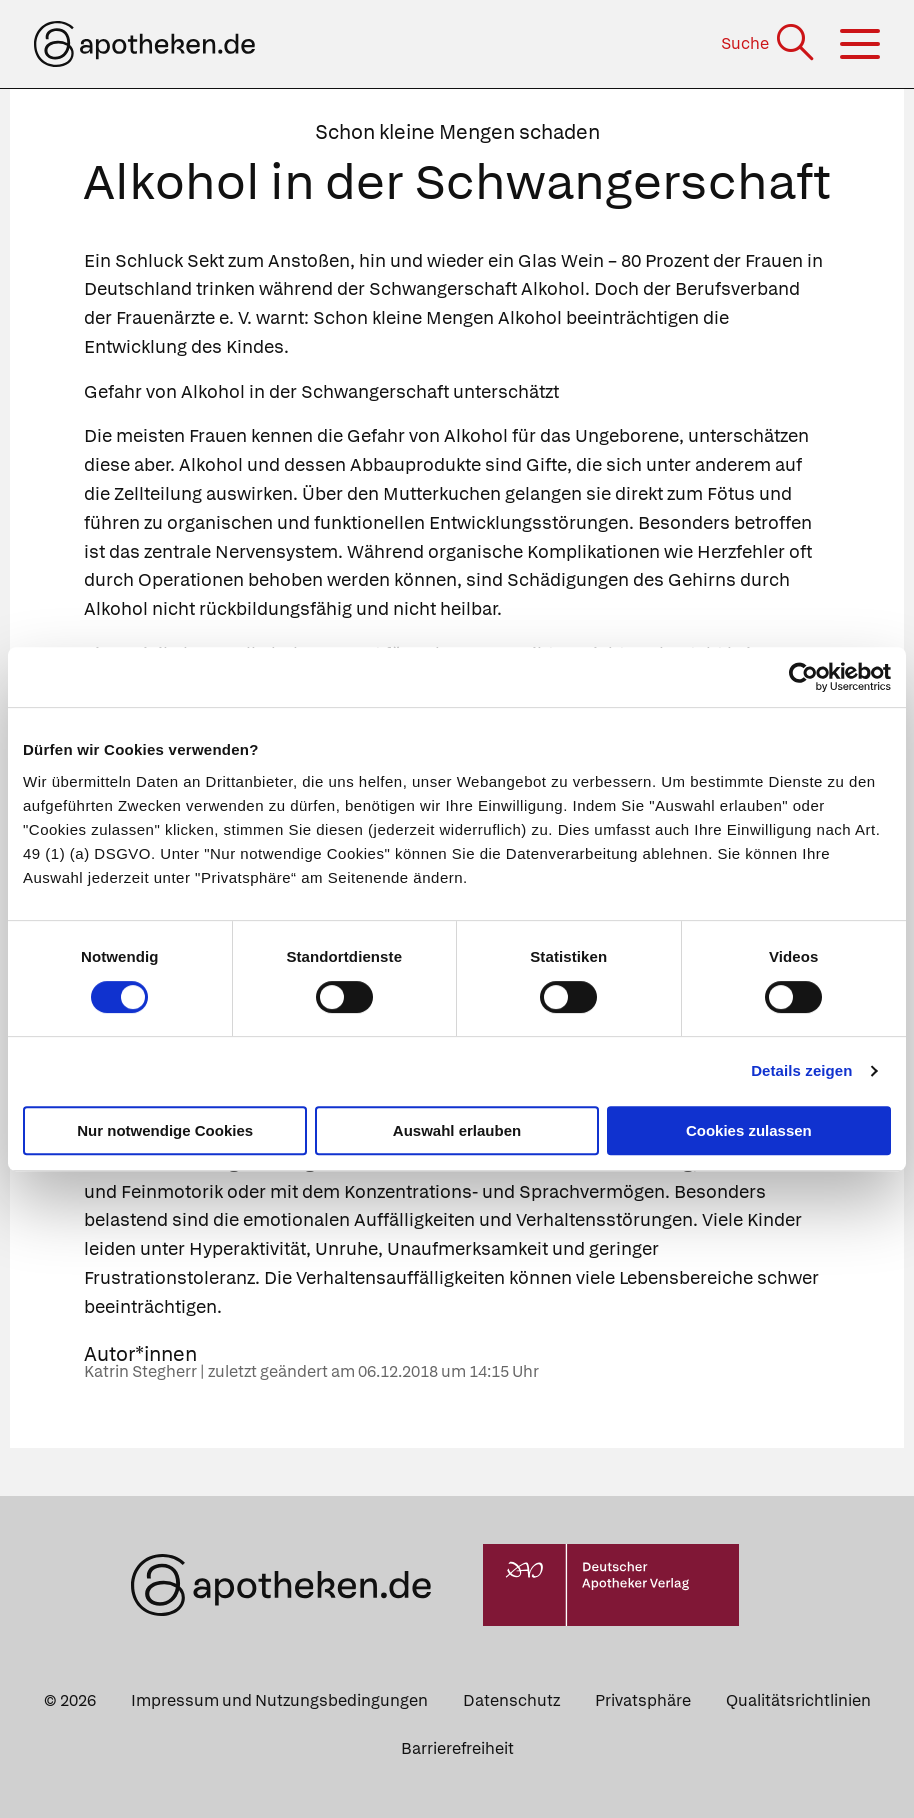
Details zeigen (801, 1070)
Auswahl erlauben (457, 1130)
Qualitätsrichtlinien (798, 1700)
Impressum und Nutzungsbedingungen (279, 1700)
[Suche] (769, 43)
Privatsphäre (643, 1700)
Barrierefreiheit (457, 1748)
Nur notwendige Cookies (165, 1130)
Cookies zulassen (749, 1130)
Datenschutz (511, 1700)
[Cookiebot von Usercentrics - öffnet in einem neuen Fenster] (803, 677)
